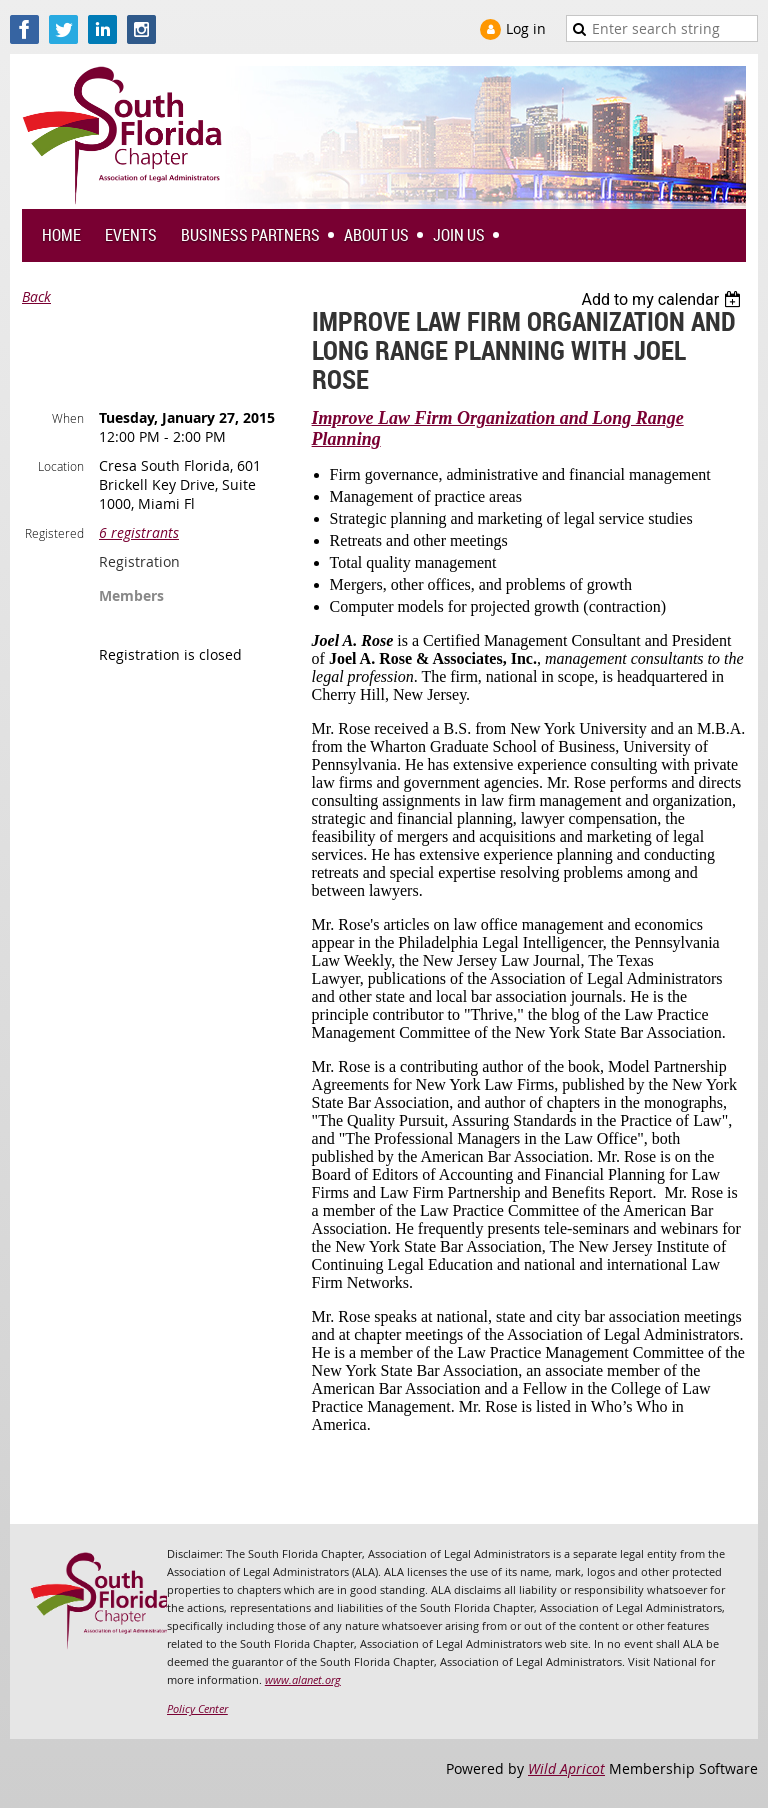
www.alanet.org (303, 1679)
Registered (54, 533)
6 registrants (139, 532)
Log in (526, 28)
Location (61, 466)
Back (36, 296)
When (68, 418)
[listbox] (663, 299)
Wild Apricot (566, 1768)
